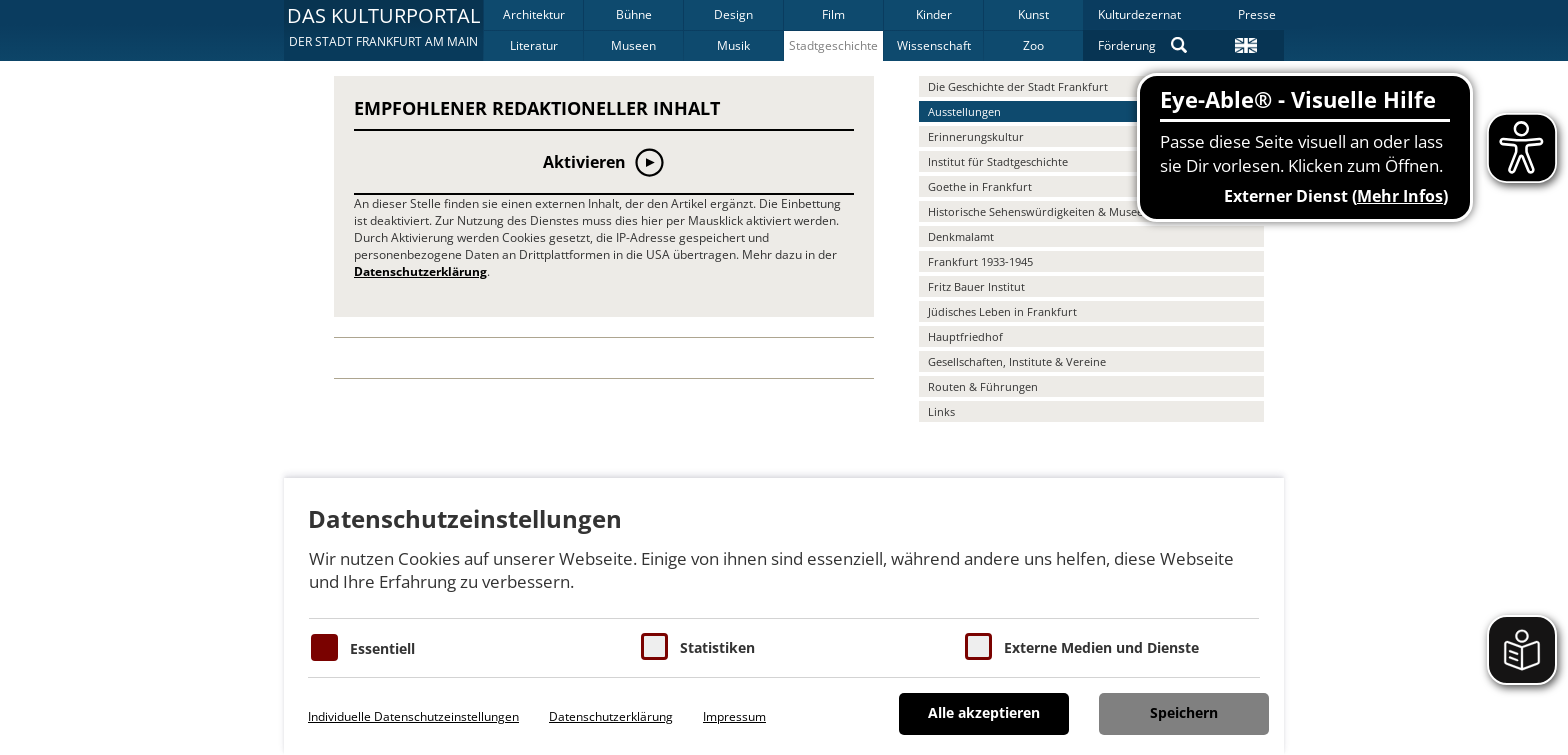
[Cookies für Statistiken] (654, 646)
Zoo (1033, 45)
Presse (1257, 14)
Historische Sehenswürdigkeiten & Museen (1039, 211)
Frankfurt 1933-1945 (980, 261)
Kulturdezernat (1139, 14)
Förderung (1127, 45)
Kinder (934, 14)
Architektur (534, 14)
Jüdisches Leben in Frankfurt (1002, 311)
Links (941, 411)
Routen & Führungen (983, 386)
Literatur (534, 45)
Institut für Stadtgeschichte (998, 161)
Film (833, 14)
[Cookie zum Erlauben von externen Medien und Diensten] (978, 646)
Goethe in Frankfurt (980, 186)
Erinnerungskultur (976, 136)
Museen (633, 45)
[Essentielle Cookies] (324, 647)
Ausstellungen (964, 111)
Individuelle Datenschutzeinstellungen (413, 716)
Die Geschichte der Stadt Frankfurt (1018, 86)
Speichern (1184, 712)
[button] (383, 30)
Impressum (734, 716)
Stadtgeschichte (833, 45)
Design (733, 14)
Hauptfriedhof (965, 336)
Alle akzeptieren (984, 712)
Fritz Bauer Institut (976, 286)
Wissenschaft (934, 45)
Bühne (634, 14)
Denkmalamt (961, 236)
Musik (733, 45)
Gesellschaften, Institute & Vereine (1017, 361)
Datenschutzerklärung (420, 271)
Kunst (1033, 14)
